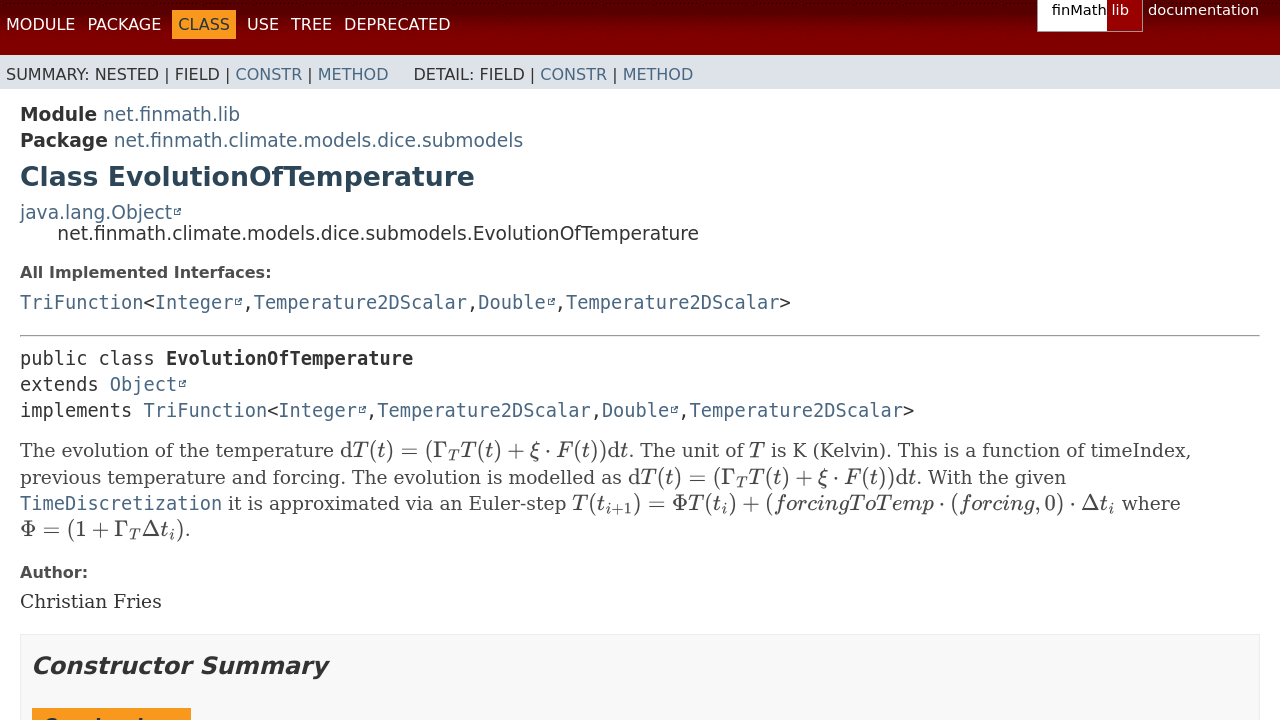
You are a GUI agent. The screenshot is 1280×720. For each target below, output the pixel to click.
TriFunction (82, 302)
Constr (268, 74)
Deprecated (397, 24)
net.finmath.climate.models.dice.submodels (318, 140)
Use (263, 24)
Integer (194, 302)
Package (124, 24)
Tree (311, 24)
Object (143, 384)
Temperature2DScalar (360, 302)
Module (40, 24)
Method (353, 74)
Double (511, 302)
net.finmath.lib (171, 114)
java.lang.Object (96, 212)
